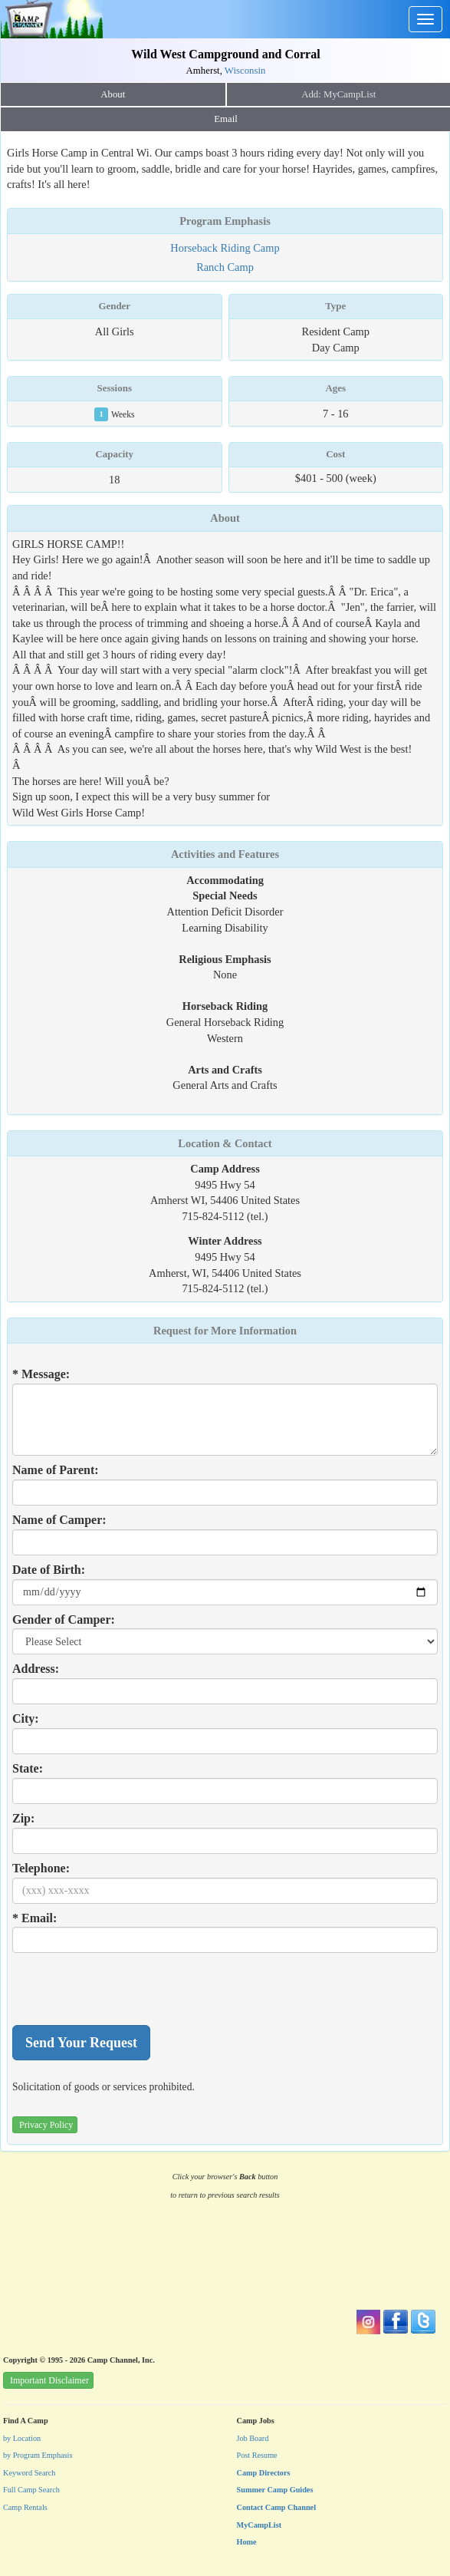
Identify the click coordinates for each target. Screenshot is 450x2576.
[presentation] (128, 1989)
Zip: (23, 1818)
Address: (35, 1668)
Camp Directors (264, 2473)
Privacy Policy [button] (46, 2124)
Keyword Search (29, 2473)
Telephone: (41, 1868)
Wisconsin (245, 70)
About (112, 94)
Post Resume (257, 2455)
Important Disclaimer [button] (49, 2380)
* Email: (34, 1918)
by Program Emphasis (37, 2455)
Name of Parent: (55, 1469)
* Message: (41, 1373)
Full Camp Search (31, 2489)
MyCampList (259, 2525)
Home (247, 2542)
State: (27, 1768)
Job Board (253, 2438)
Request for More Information (225, 1330)
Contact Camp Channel (277, 2507)
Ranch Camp (225, 267)
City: (25, 1718)
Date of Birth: (48, 1569)
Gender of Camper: (63, 1619)
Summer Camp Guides (275, 2489)
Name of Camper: (59, 1519)
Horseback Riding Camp (224, 248)
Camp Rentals (25, 2507)
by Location (22, 2438)
